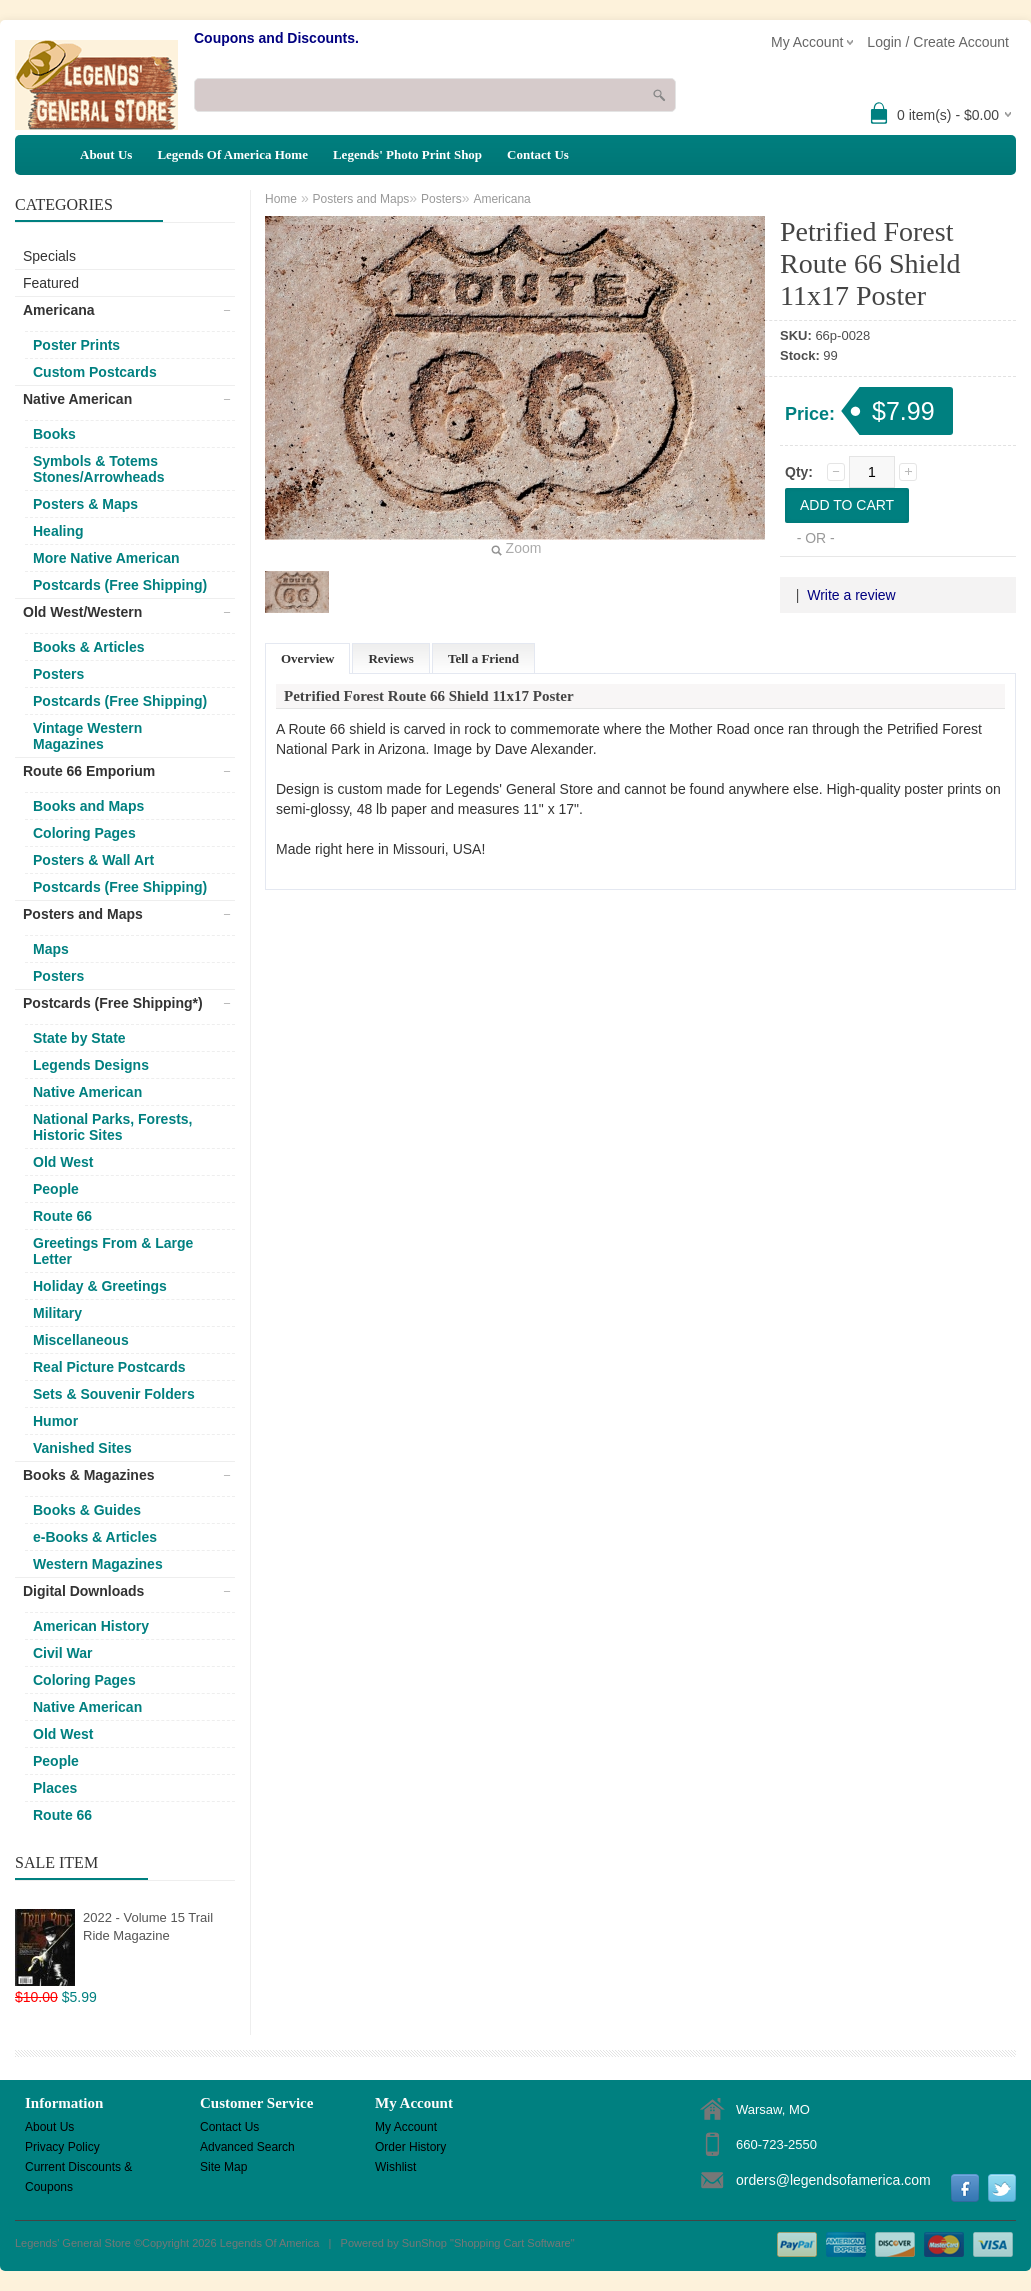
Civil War (62, 1653)
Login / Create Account (938, 42)
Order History (410, 2147)
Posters (58, 674)
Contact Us (538, 154)
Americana (59, 310)
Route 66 (62, 1216)
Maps (51, 949)
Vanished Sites (82, 1448)
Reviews (391, 658)
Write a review (851, 595)
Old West (63, 1162)
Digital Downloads (83, 1591)
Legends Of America (270, 2243)
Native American (77, 399)
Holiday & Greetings (100, 1286)
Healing (58, 531)
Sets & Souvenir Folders (114, 1394)
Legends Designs (91, 1065)
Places (55, 1788)
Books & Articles (89, 647)
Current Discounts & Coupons (78, 2168)
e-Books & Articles (95, 1537)
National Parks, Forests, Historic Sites (113, 1127)
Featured (51, 283)
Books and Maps (88, 806)
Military (57, 1313)
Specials (49, 256)
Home (281, 199)
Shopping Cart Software (512, 2243)
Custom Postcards (95, 372)
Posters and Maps (83, 914)
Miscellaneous (81, 1340)
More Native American (106, 558)
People (56, 1189)
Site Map (223, 2167)
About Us (106, 154)
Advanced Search (247, 2147)
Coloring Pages (84, 833)
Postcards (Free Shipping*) (113, 1003)
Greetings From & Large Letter (113, 1251)
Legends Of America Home (232, 154)
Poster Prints (76, 345)
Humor (55, 1421)
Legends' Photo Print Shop (407, 154)
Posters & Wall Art (93, 860)
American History (91, 1626)
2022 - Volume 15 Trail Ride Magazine (148, 1926)
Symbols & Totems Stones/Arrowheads (98, 469)
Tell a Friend (483, 658)
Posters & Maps (85, 504)
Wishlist (395, 2167)
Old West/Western (82, 612)
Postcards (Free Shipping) (120, 585)
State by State (79, 1038)
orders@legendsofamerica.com (833, 2180)
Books (54, 434)
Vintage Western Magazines (87, 736)
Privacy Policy (62, 2147)
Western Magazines (98, 1564)
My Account (406, 2127)
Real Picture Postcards (109, 1367)
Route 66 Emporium (89, 771)
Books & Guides (87, 1510)
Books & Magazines (88, 1475)
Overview (307, 658)
